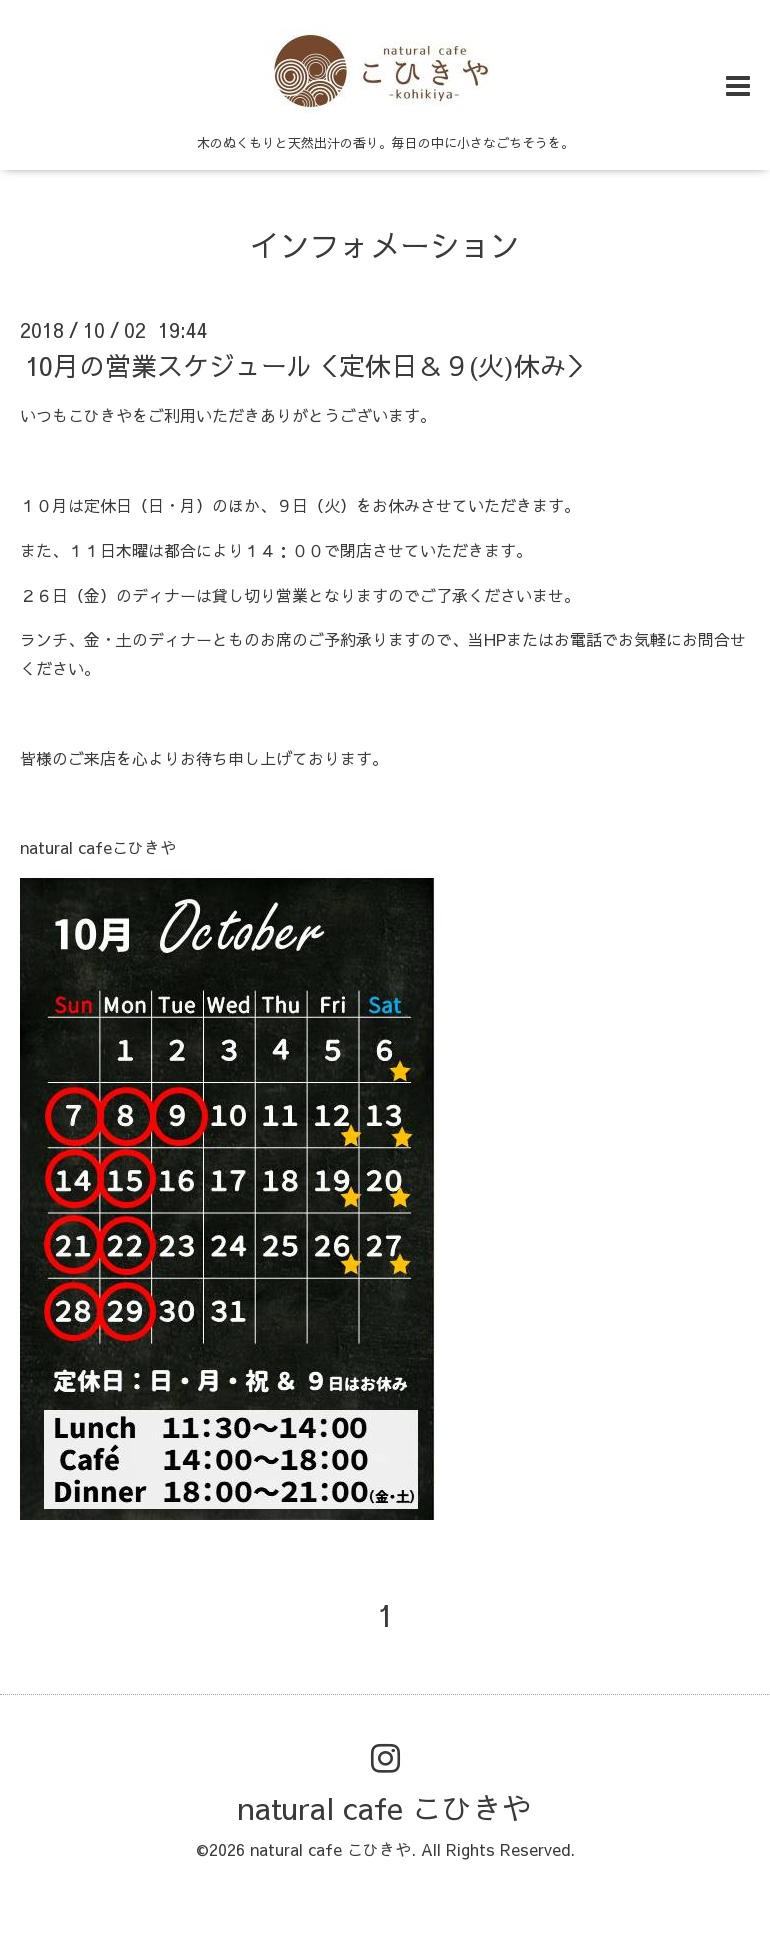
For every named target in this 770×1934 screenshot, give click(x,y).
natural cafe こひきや (385, 1807)
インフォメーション (385, 244)
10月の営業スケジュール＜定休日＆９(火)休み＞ (308, 365)
